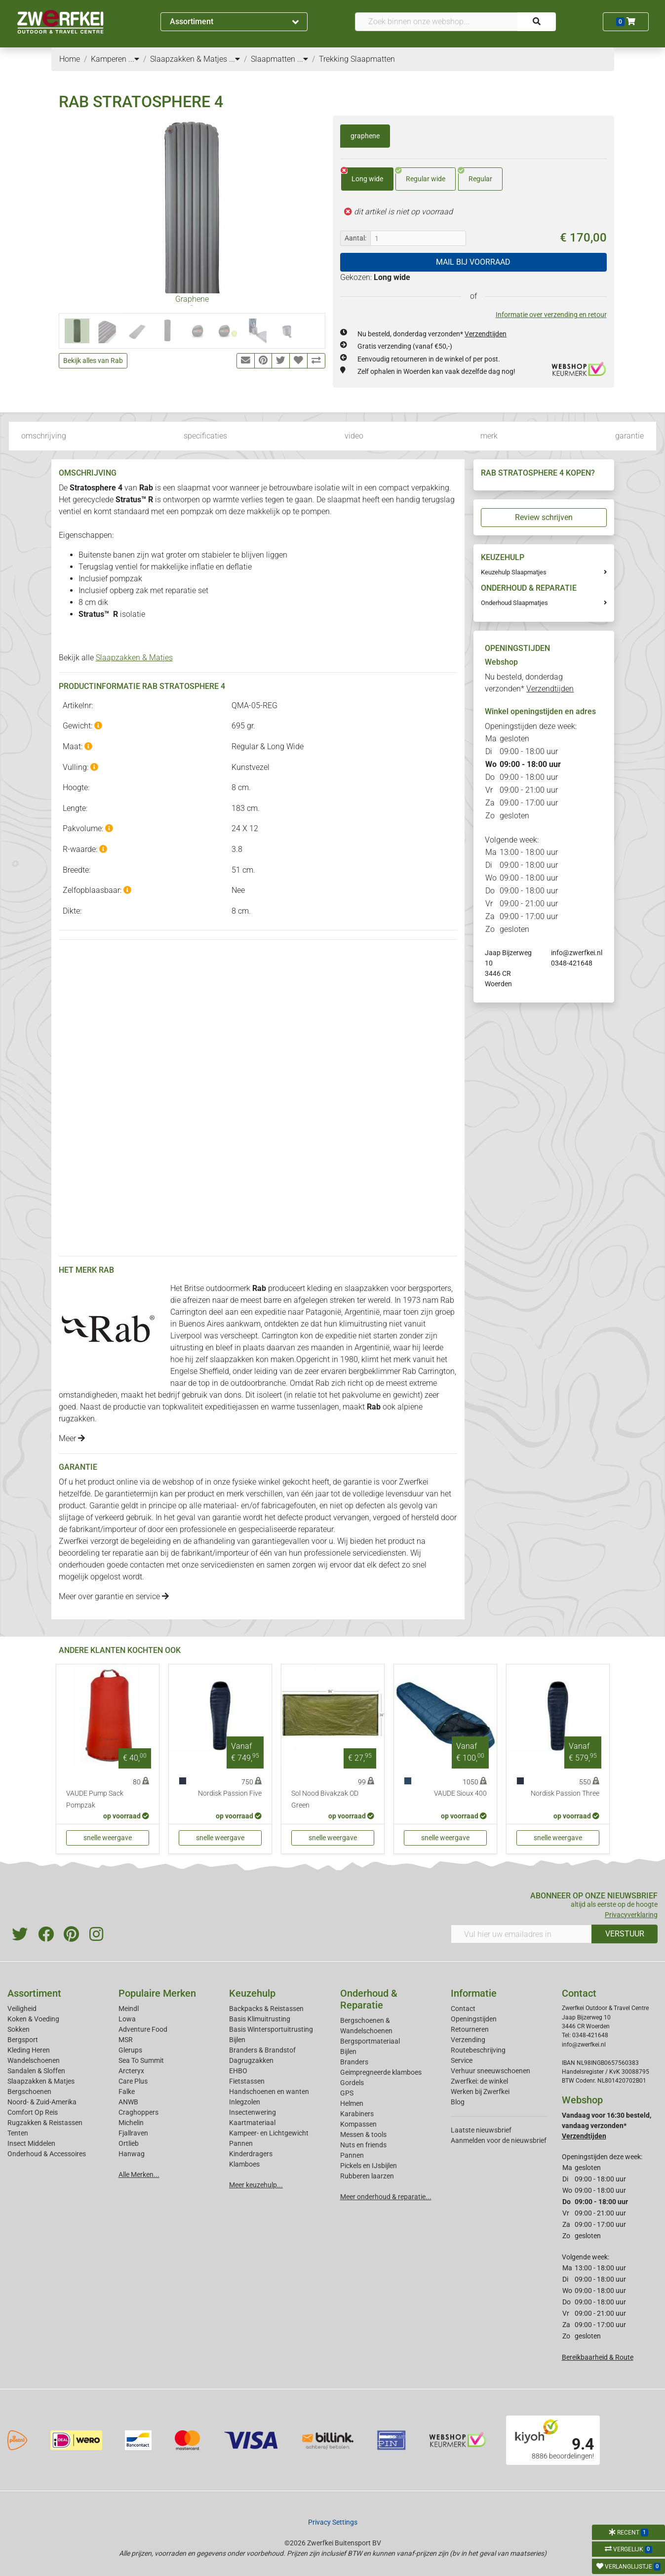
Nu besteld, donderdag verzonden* (432, 334)
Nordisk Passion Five (230, 1793)
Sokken (18, 2029)
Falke (126, 2091)
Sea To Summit (141, 2060)
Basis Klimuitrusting (259, 2019)
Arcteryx (131, 2071)
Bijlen (237, 2040)
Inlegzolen (244, 2102)
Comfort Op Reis (32, 2112)
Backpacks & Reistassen (266, 2008)
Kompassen (358, 2124)
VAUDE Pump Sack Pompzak (94, 1799)
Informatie (474, 1993)
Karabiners (357, 2114)
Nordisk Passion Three (565, 1793)
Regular (475, 175)
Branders (354, 2062)
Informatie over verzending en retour (551, 315)
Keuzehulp (252, 1993)
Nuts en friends (363, 2145)
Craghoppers (138, 2112)
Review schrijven (544, 517)
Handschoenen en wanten (269, 2091)
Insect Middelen (31, 2143)
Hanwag (131, 2154)
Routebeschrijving (478, 2050)
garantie (629, 436)
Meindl (128, 2008)
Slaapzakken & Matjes (134, 657)
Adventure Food (142, 2029)
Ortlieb (128, 2143)
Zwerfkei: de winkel (479, 2081)
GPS (346, 2093)
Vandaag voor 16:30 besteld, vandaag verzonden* (606, 2125)
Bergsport (22, 2040)
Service (461, 2060)
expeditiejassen (232, 1406)
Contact (463, 2008)
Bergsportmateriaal (370, 2041)
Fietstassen (247, 2081)
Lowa (127, 2019)
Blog (458, 2102)
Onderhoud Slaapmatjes (514, 602)
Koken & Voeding (33, 2019)
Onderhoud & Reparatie (368, 1999)
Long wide (362, 175)
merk (489, 436)
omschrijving (43, 436)
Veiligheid (22, 2008)
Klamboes (244, 2164)
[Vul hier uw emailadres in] (521, 1934)
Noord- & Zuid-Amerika (42, 2102)
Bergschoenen (29, 2091)
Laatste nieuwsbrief (481, 2130)
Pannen (352, 2155)
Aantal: (355, 238)
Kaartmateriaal (252, 2123)
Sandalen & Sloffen (36, 2071)
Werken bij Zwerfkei (480, 2091)
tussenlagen (318, 1406)
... (133, 59)
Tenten (17, 2133)
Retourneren (470, 2029)
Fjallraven (133, 2133)
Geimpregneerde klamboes (381, 2072)
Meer (72, 1438)
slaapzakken (367, 1288)
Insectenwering (252, 2112)
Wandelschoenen (33, 2060)
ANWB (128, 2102)
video (354, 436)
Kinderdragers (251, 2154)
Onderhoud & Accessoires (46, 2154)
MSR (125, 2040)
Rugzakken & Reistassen (44, 2123)
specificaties (205, 436)
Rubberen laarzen (367, 2176)
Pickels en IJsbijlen (368, 2166)
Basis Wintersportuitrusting (271, 2029)
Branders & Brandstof (262, 2050)
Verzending (468, 2040)
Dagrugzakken (251, 2060)
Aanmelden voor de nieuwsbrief (499, 2140)
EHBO (238, 2071)
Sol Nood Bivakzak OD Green (324, 1799)
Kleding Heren (28, 2050)
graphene (365, 136)
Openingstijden (474, 2019)
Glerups (130, 2050)
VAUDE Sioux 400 (460, 1793)
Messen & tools (363, 2134)
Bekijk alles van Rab (93, 360)
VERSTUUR (624, 1933)
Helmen (351, 2103)
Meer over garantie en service (114, 1596)
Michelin (131, 2123)
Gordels (352, 2083)
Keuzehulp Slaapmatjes (514, 572)
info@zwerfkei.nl (576, 953)
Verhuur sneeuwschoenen (490, 2071)
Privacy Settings (332, 2522)
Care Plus (133, 2081)
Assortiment (234, 21)
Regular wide (420, 175)
